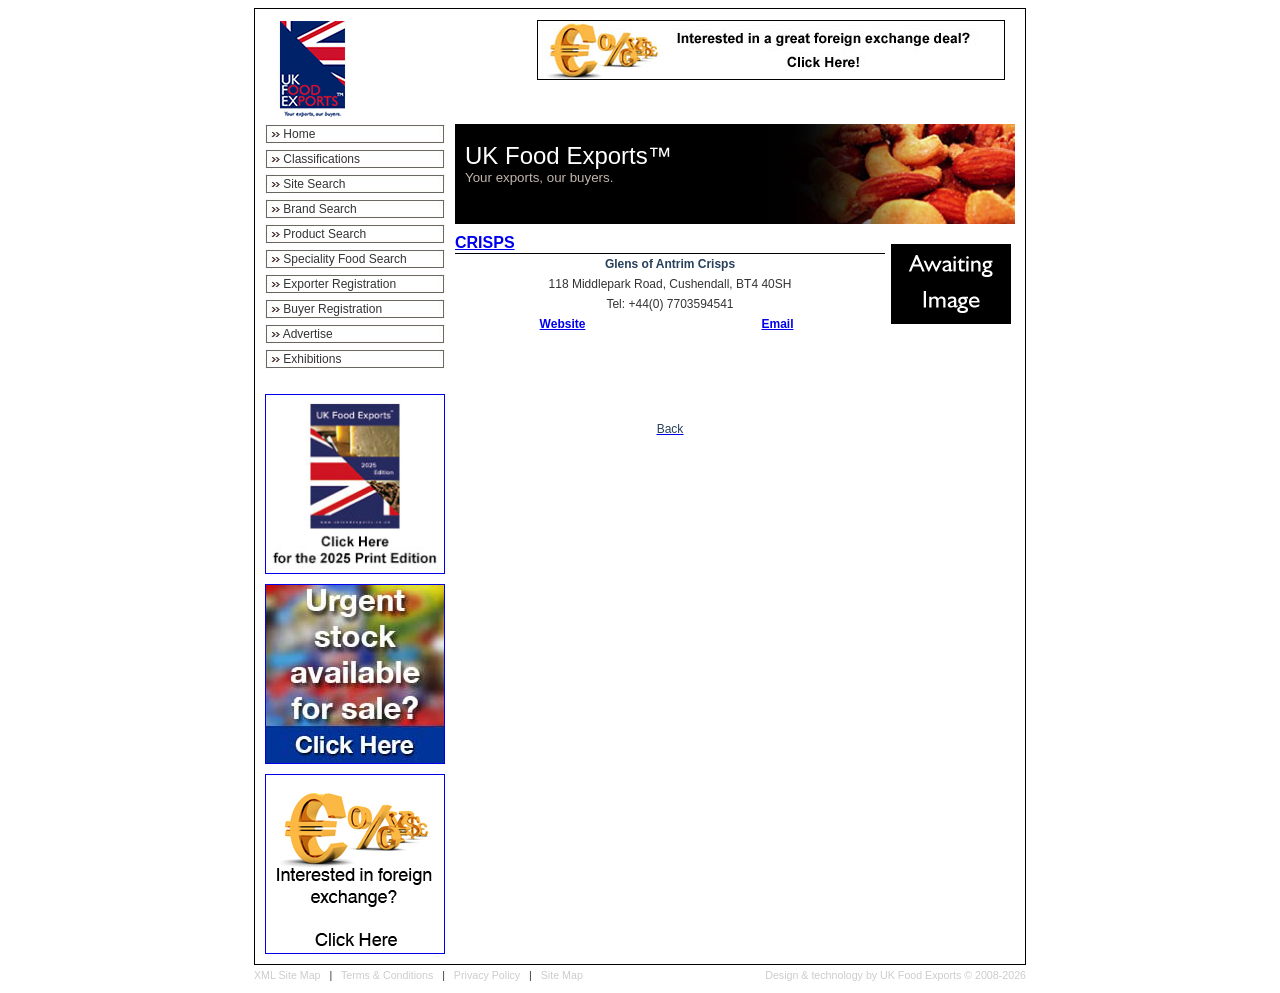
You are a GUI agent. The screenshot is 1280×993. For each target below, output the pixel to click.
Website (563, 324)
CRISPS (485, 242)
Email (777, 324)
